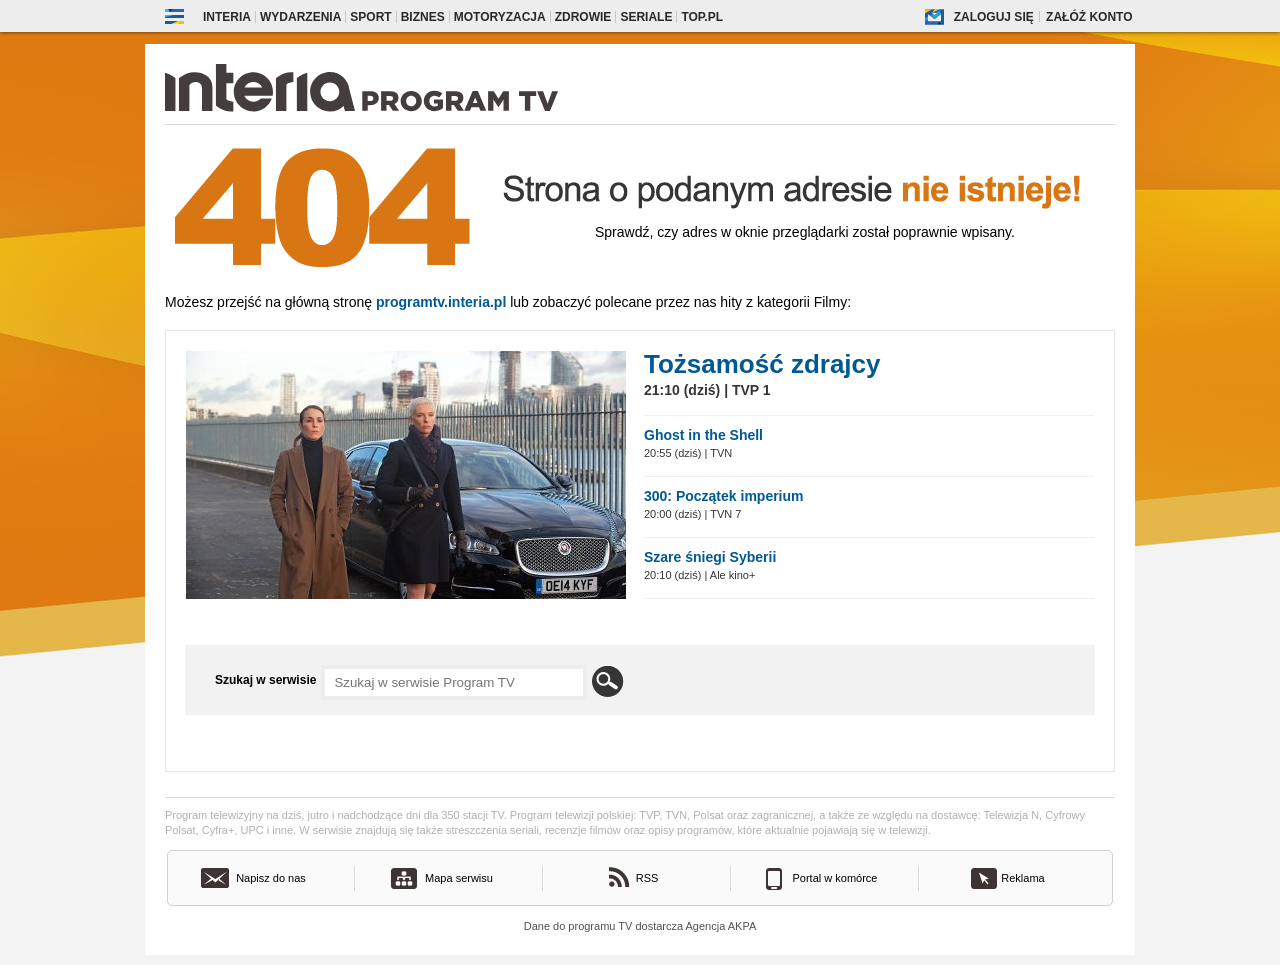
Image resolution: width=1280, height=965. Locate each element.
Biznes (423, 17)
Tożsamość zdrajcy (762, 364)
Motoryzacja (500, 17)
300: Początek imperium (724, 496)
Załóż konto (1089, 17)
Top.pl (702, 17)
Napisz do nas (271, 878)
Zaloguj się (994, 17)
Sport (370, 17)
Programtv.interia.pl (441, 302)
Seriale (646, 17)
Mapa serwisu (459, 878)
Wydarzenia (300, 17)
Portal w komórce (835, 878)
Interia (227, 17)
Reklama (1022, 878)
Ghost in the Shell (703, 435)
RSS (647, 878)
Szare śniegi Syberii (710, 557)
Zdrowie (583, 17)
